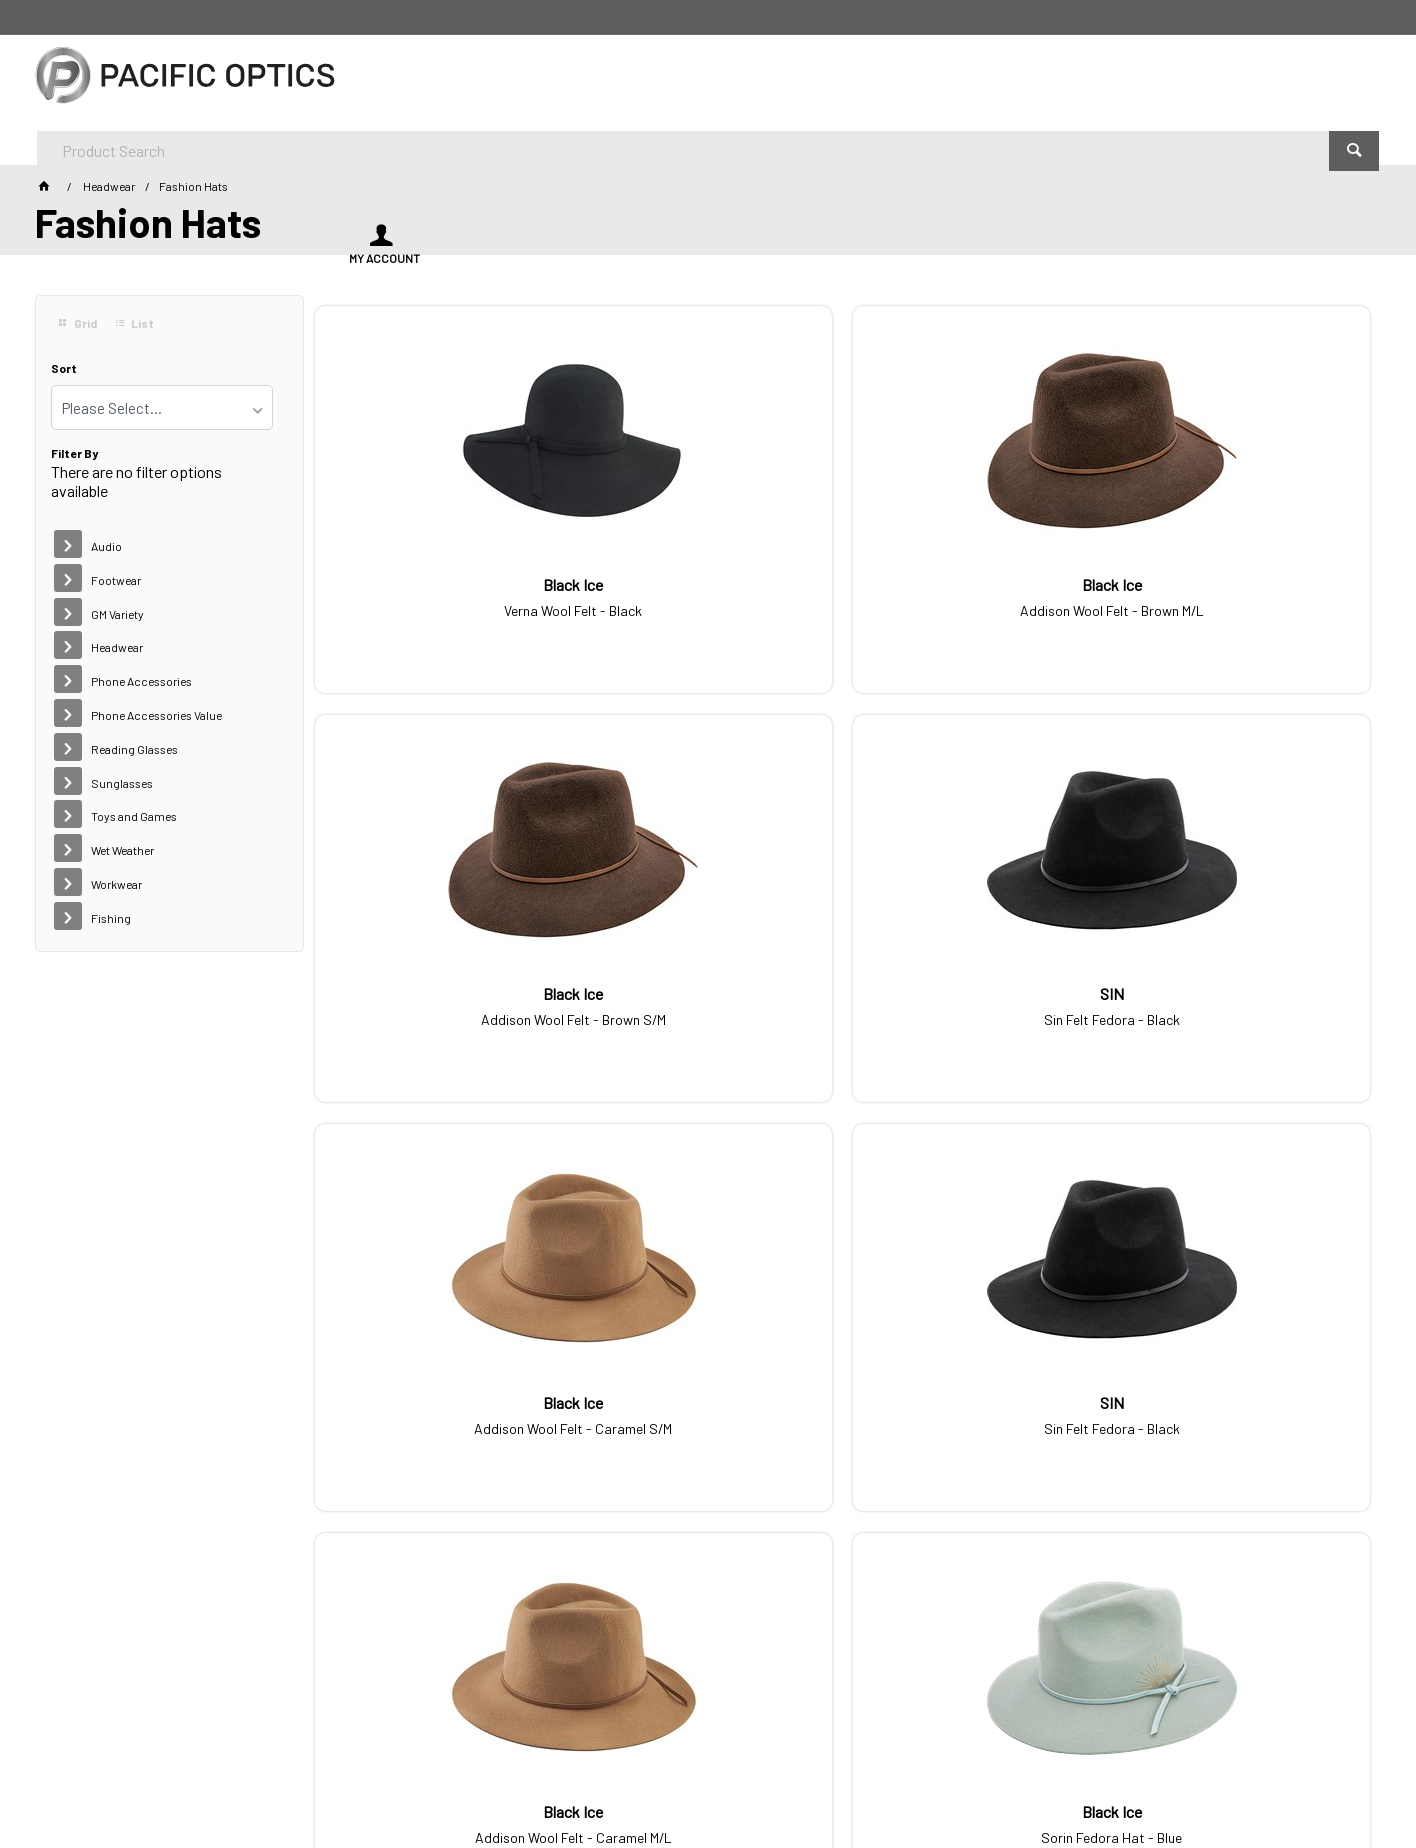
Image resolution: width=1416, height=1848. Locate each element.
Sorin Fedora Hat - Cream (708, 1359)
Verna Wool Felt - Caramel (977, 1359)
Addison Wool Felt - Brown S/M (976, 580)
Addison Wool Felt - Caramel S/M (439, 970)
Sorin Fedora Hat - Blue (1245, 970)
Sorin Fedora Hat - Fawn (1245, 1359)
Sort (64, 368)
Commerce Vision (471, 1777)
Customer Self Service (335, 1777)
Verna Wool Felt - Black (439, 580)
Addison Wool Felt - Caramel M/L (976, 970)
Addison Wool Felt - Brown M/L (708, 580)
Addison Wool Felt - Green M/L (438, 1359)
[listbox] (162, 407)
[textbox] (652, 80)
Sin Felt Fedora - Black (1246, 580)
